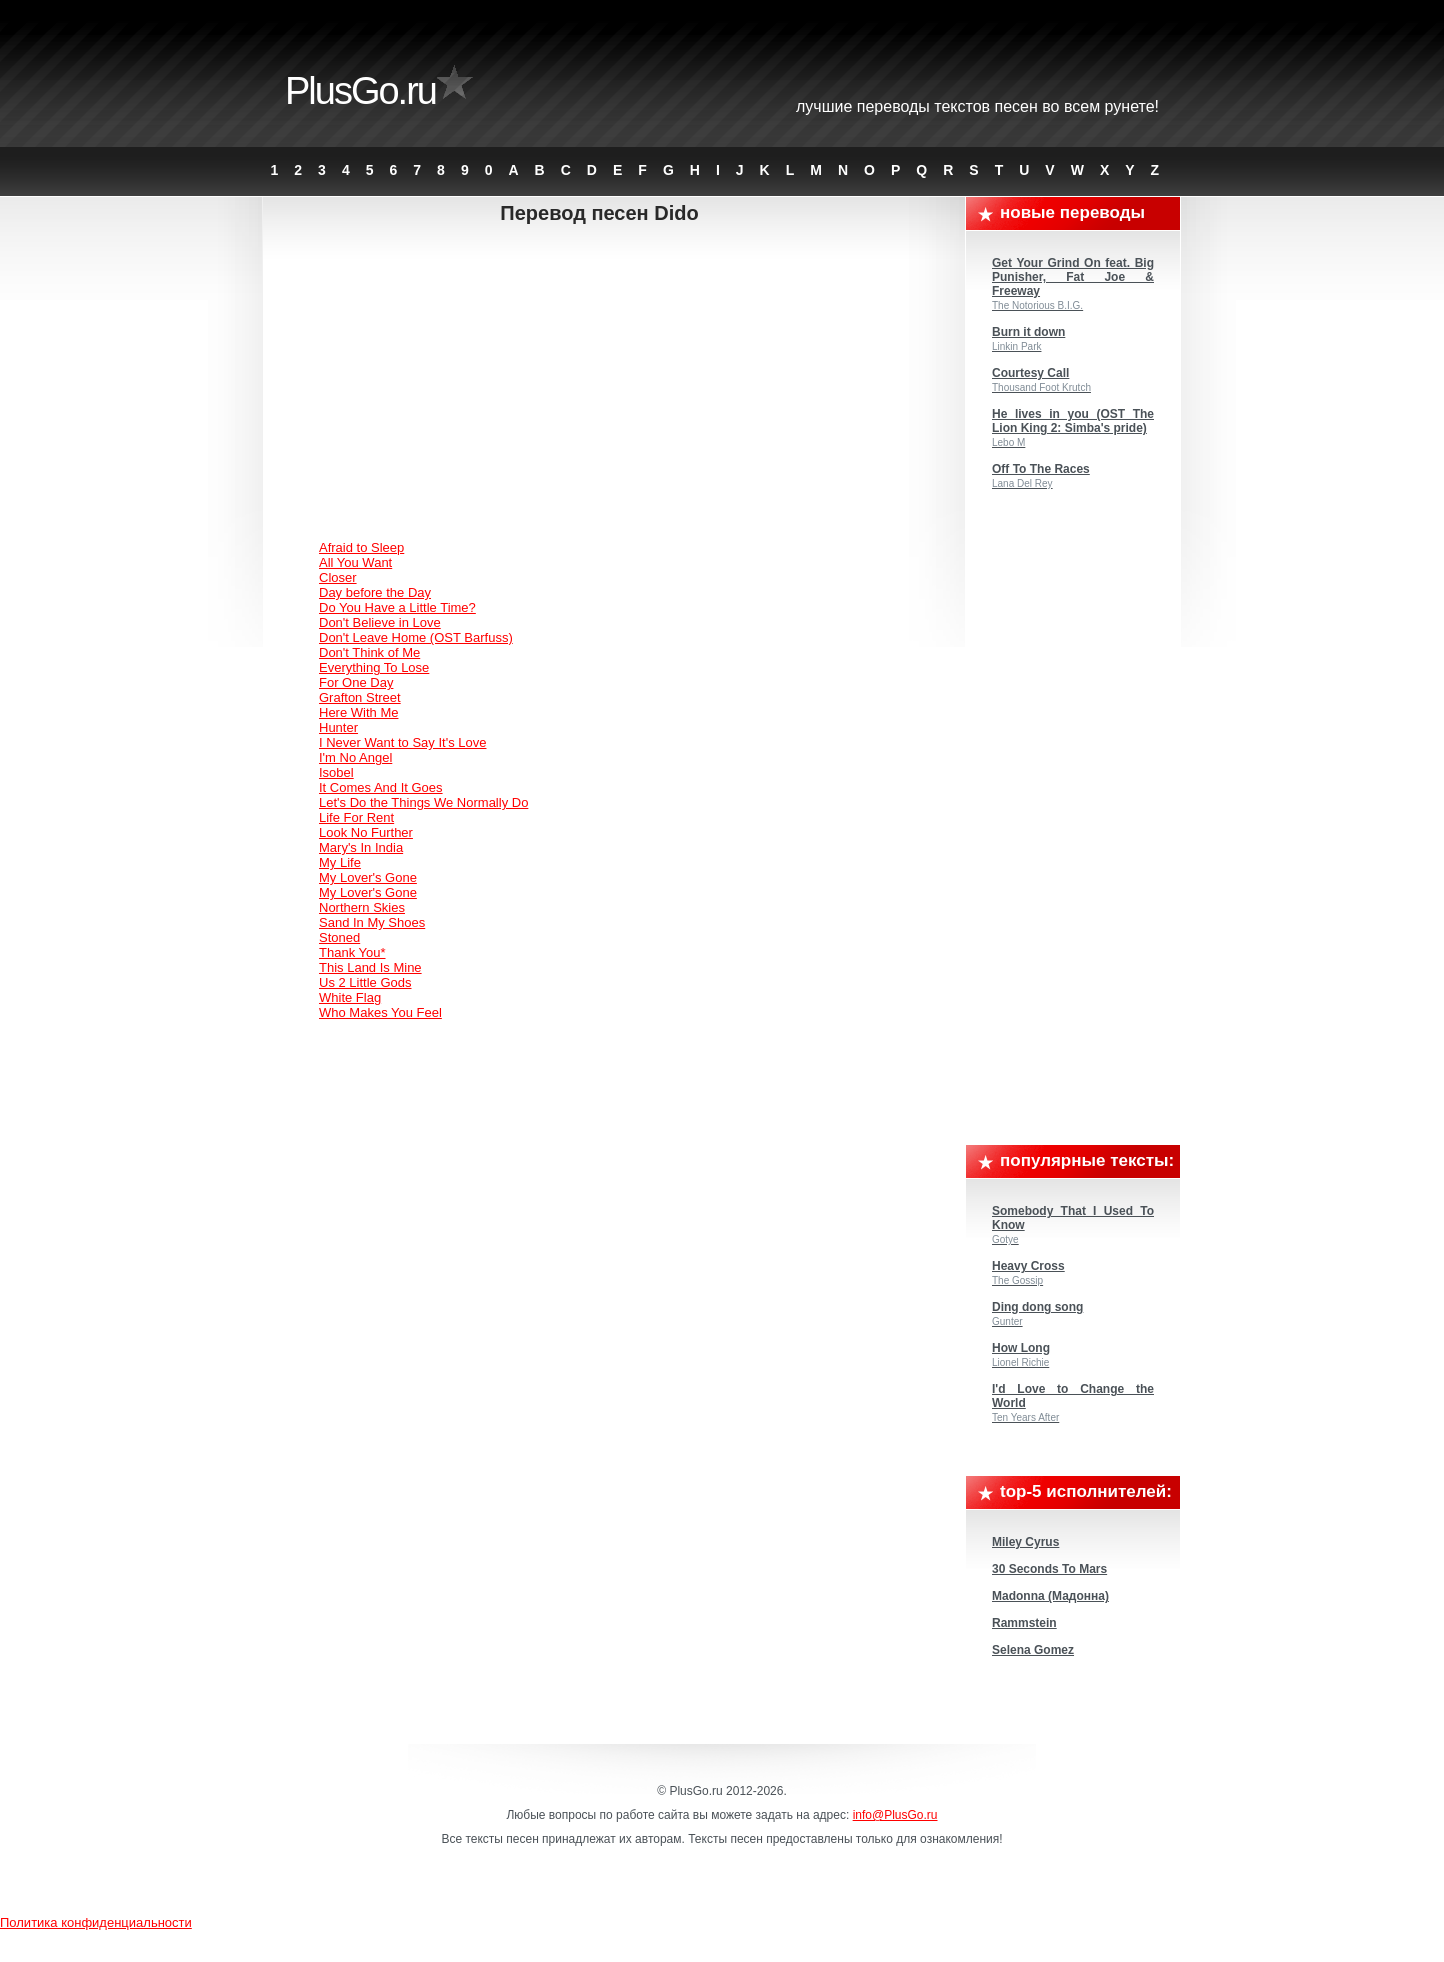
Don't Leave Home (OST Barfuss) (416, 637)
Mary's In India (361, 847)
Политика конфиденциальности (96, 1922)
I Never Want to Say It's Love (402, 742)
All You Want (355, 562)
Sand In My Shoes (372, 922)
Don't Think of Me (369, 652)
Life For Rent (356, 817)
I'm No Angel (355, 757)
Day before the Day (375, 592)
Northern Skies (362, 907)
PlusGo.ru (360, 91)
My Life (340, 862)
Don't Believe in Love (380, 622)
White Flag (350, 997)
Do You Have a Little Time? (397, 607)
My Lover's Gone (368, 877)
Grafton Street (360, 697)
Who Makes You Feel (380, 1012)
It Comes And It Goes (381, 787)
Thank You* (352, 952)
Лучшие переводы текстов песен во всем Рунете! (977, 106)
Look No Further (366, 832)
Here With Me (358, 712)
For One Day (356, 682)
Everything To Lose (374, 667)
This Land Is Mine (370, 967)
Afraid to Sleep (361, 547)
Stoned (339, 937)
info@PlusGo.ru (895, 1815)
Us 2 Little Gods (365, 982)
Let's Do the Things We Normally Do (423, 802)
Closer (338, 577)
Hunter (338, 727)
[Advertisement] (615, 385)
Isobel (336, 772)
